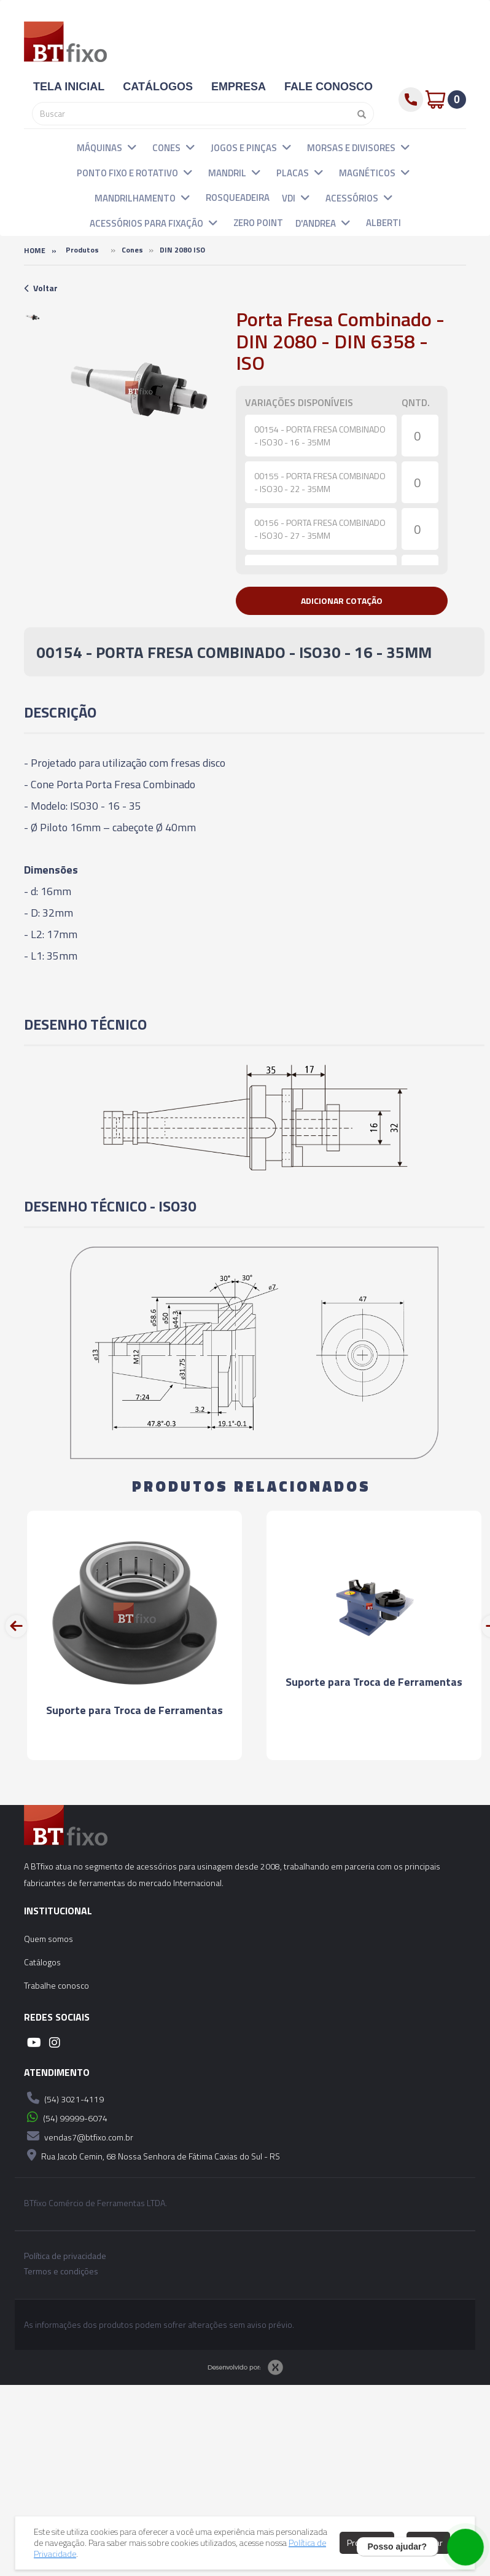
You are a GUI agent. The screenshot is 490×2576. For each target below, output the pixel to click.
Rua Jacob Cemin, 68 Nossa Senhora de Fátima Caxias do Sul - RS (152, 2155)
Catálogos (42, 1961)
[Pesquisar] (358, 114)
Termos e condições (61, 2271)
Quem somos (48, 1938)
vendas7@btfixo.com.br (78, 2136)
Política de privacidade (65, 2256)
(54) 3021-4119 (64, 2098)
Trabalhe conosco (56, 1985)
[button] (132, 146)
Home (34, 250)
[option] (32, 317)
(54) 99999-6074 (65, 2117)
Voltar (41, 287)
